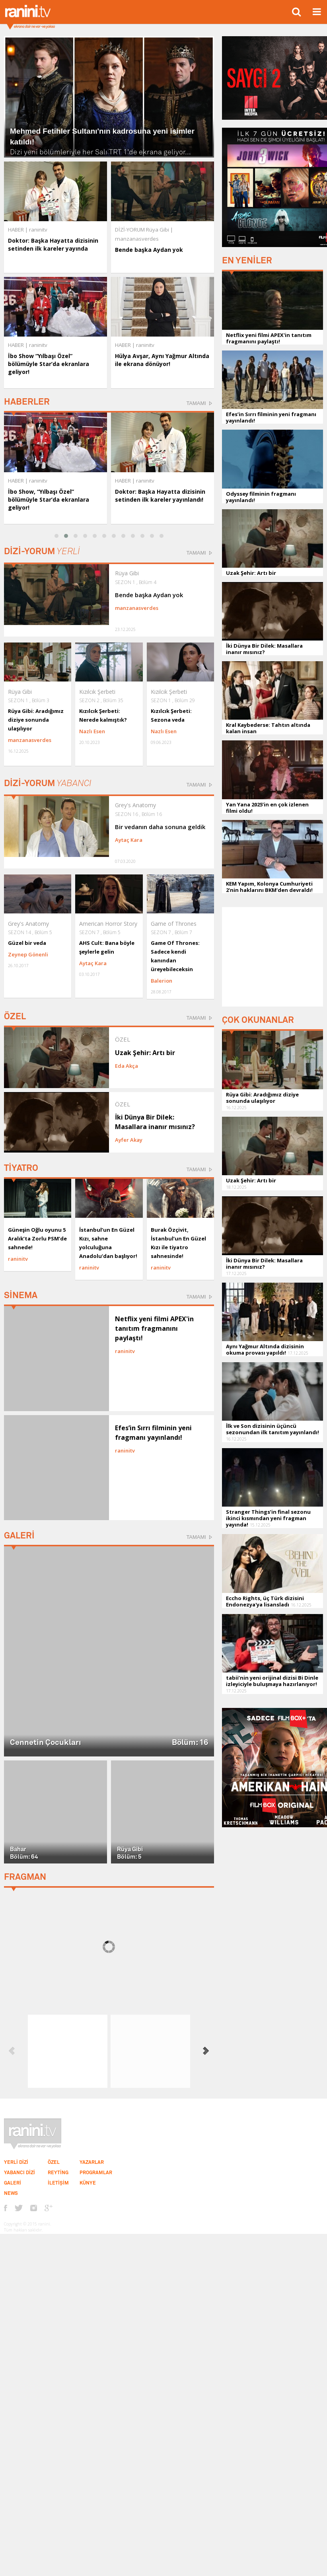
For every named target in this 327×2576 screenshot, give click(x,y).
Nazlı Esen (92, 731)
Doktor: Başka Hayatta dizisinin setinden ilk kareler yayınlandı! (160, 495)
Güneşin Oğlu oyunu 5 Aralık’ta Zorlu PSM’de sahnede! (37, 1238)
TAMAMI (196, 403)
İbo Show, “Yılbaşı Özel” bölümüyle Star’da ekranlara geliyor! (48, 499)
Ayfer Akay (128, 1139)
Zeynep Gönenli (28, 954)
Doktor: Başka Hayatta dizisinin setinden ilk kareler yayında (53, 244)
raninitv (38, 480)
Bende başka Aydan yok (149, 249)
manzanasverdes (136, 607)
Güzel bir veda (27, 942)
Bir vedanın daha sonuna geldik (160, 827)
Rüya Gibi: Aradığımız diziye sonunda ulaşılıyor (36, 719)
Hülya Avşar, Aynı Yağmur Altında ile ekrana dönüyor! (162, 360)
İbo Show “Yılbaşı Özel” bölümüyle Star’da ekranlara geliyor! (48, 364)
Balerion (161, 980)
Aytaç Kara (128, 839)
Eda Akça (126, 1065)
